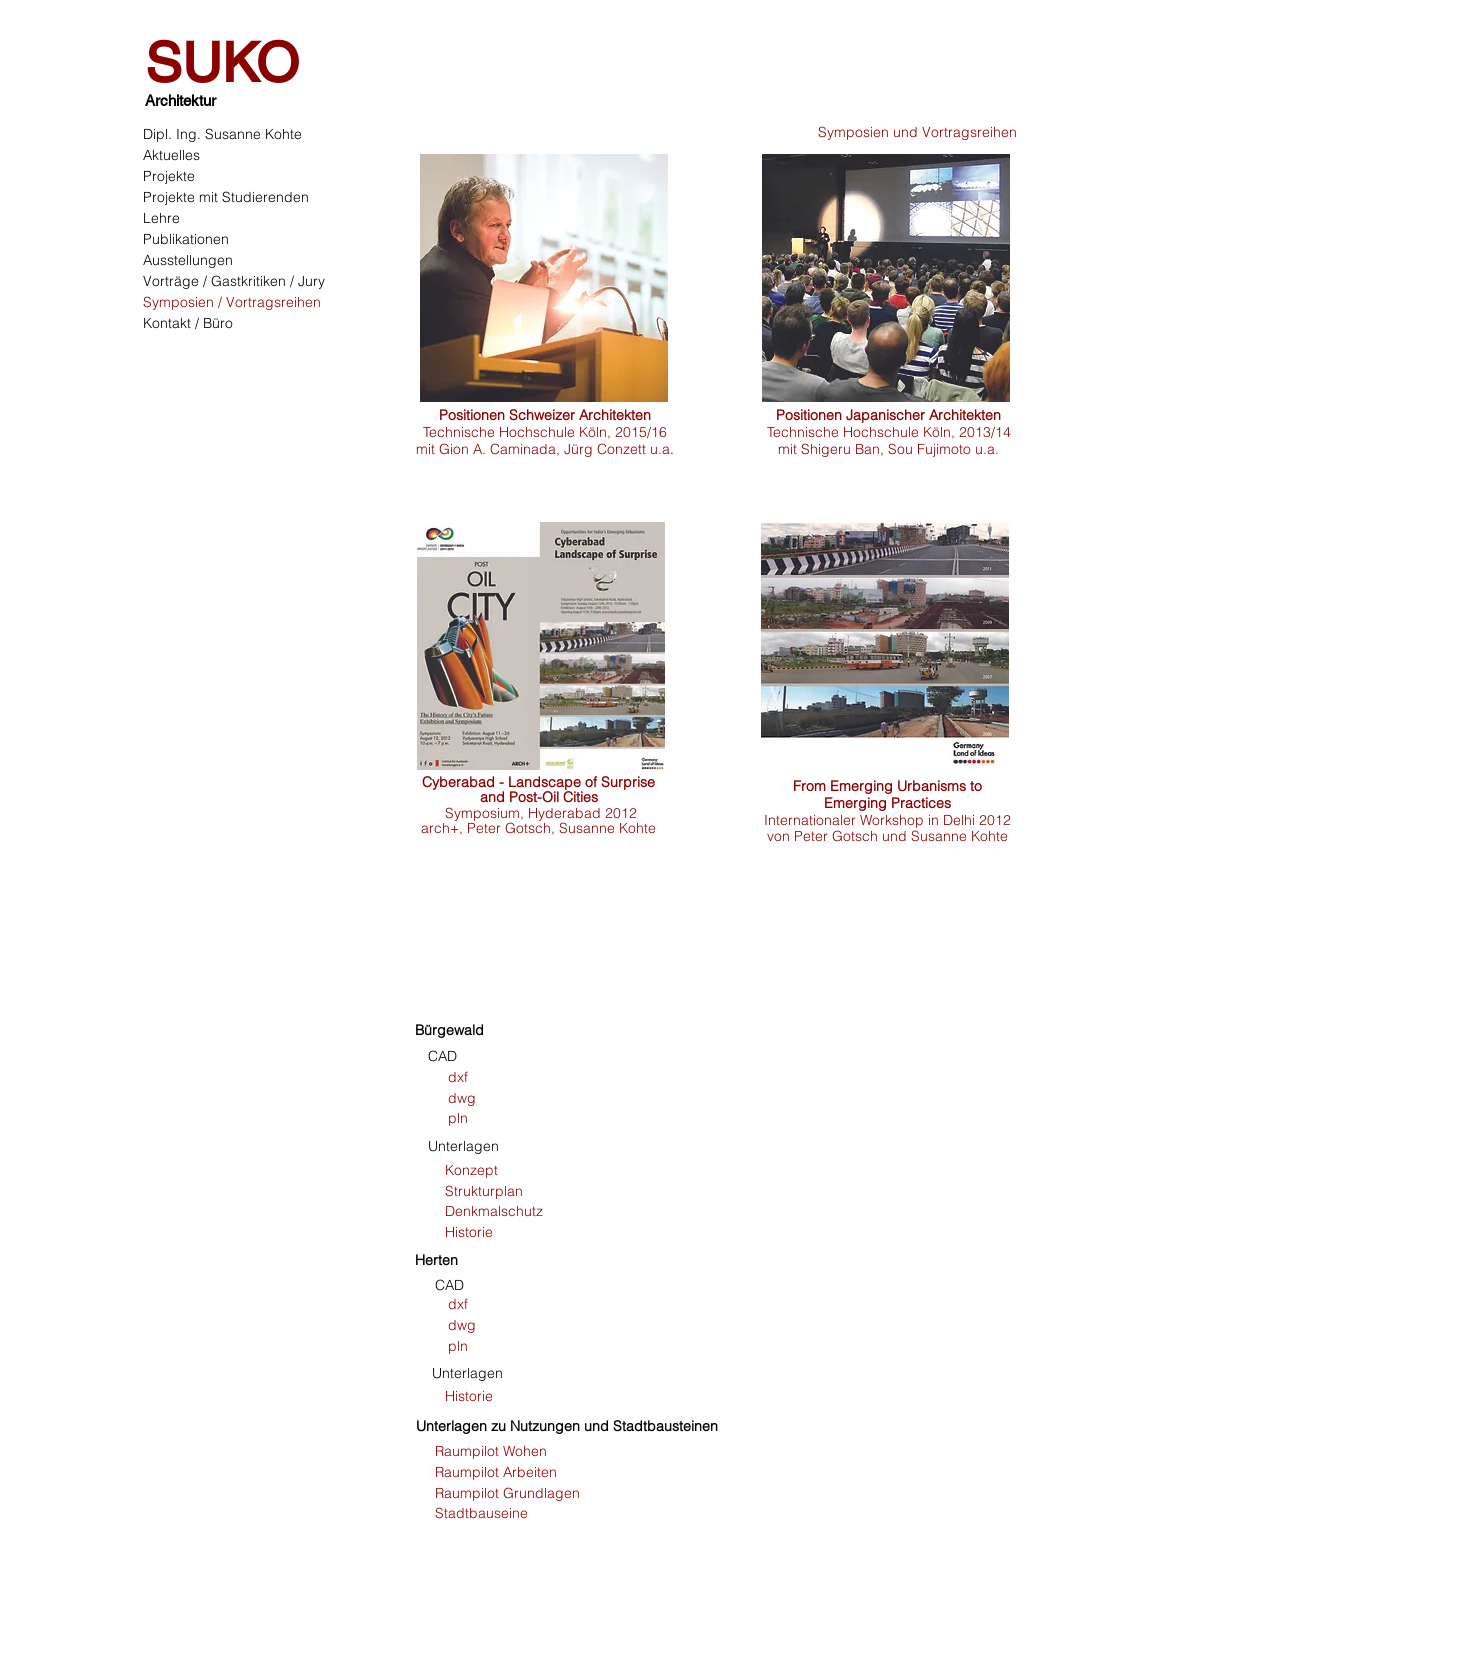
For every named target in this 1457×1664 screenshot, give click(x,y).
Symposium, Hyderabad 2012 (541, 813)
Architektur (180, 100)
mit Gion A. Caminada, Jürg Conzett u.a (543, 449)
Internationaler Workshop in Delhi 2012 (887, 820)
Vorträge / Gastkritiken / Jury (234, 281)
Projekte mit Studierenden (226, 197)
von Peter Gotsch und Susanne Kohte (887, 836)
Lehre (161, 218)
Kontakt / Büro (188, 323)
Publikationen (186, 239)
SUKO (222, 62)
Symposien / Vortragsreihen (232, 302)
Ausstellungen (188, 260)
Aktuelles (171, 155)
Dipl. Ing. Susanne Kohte (222, 134)
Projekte (169, 176)
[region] (562, 278)
